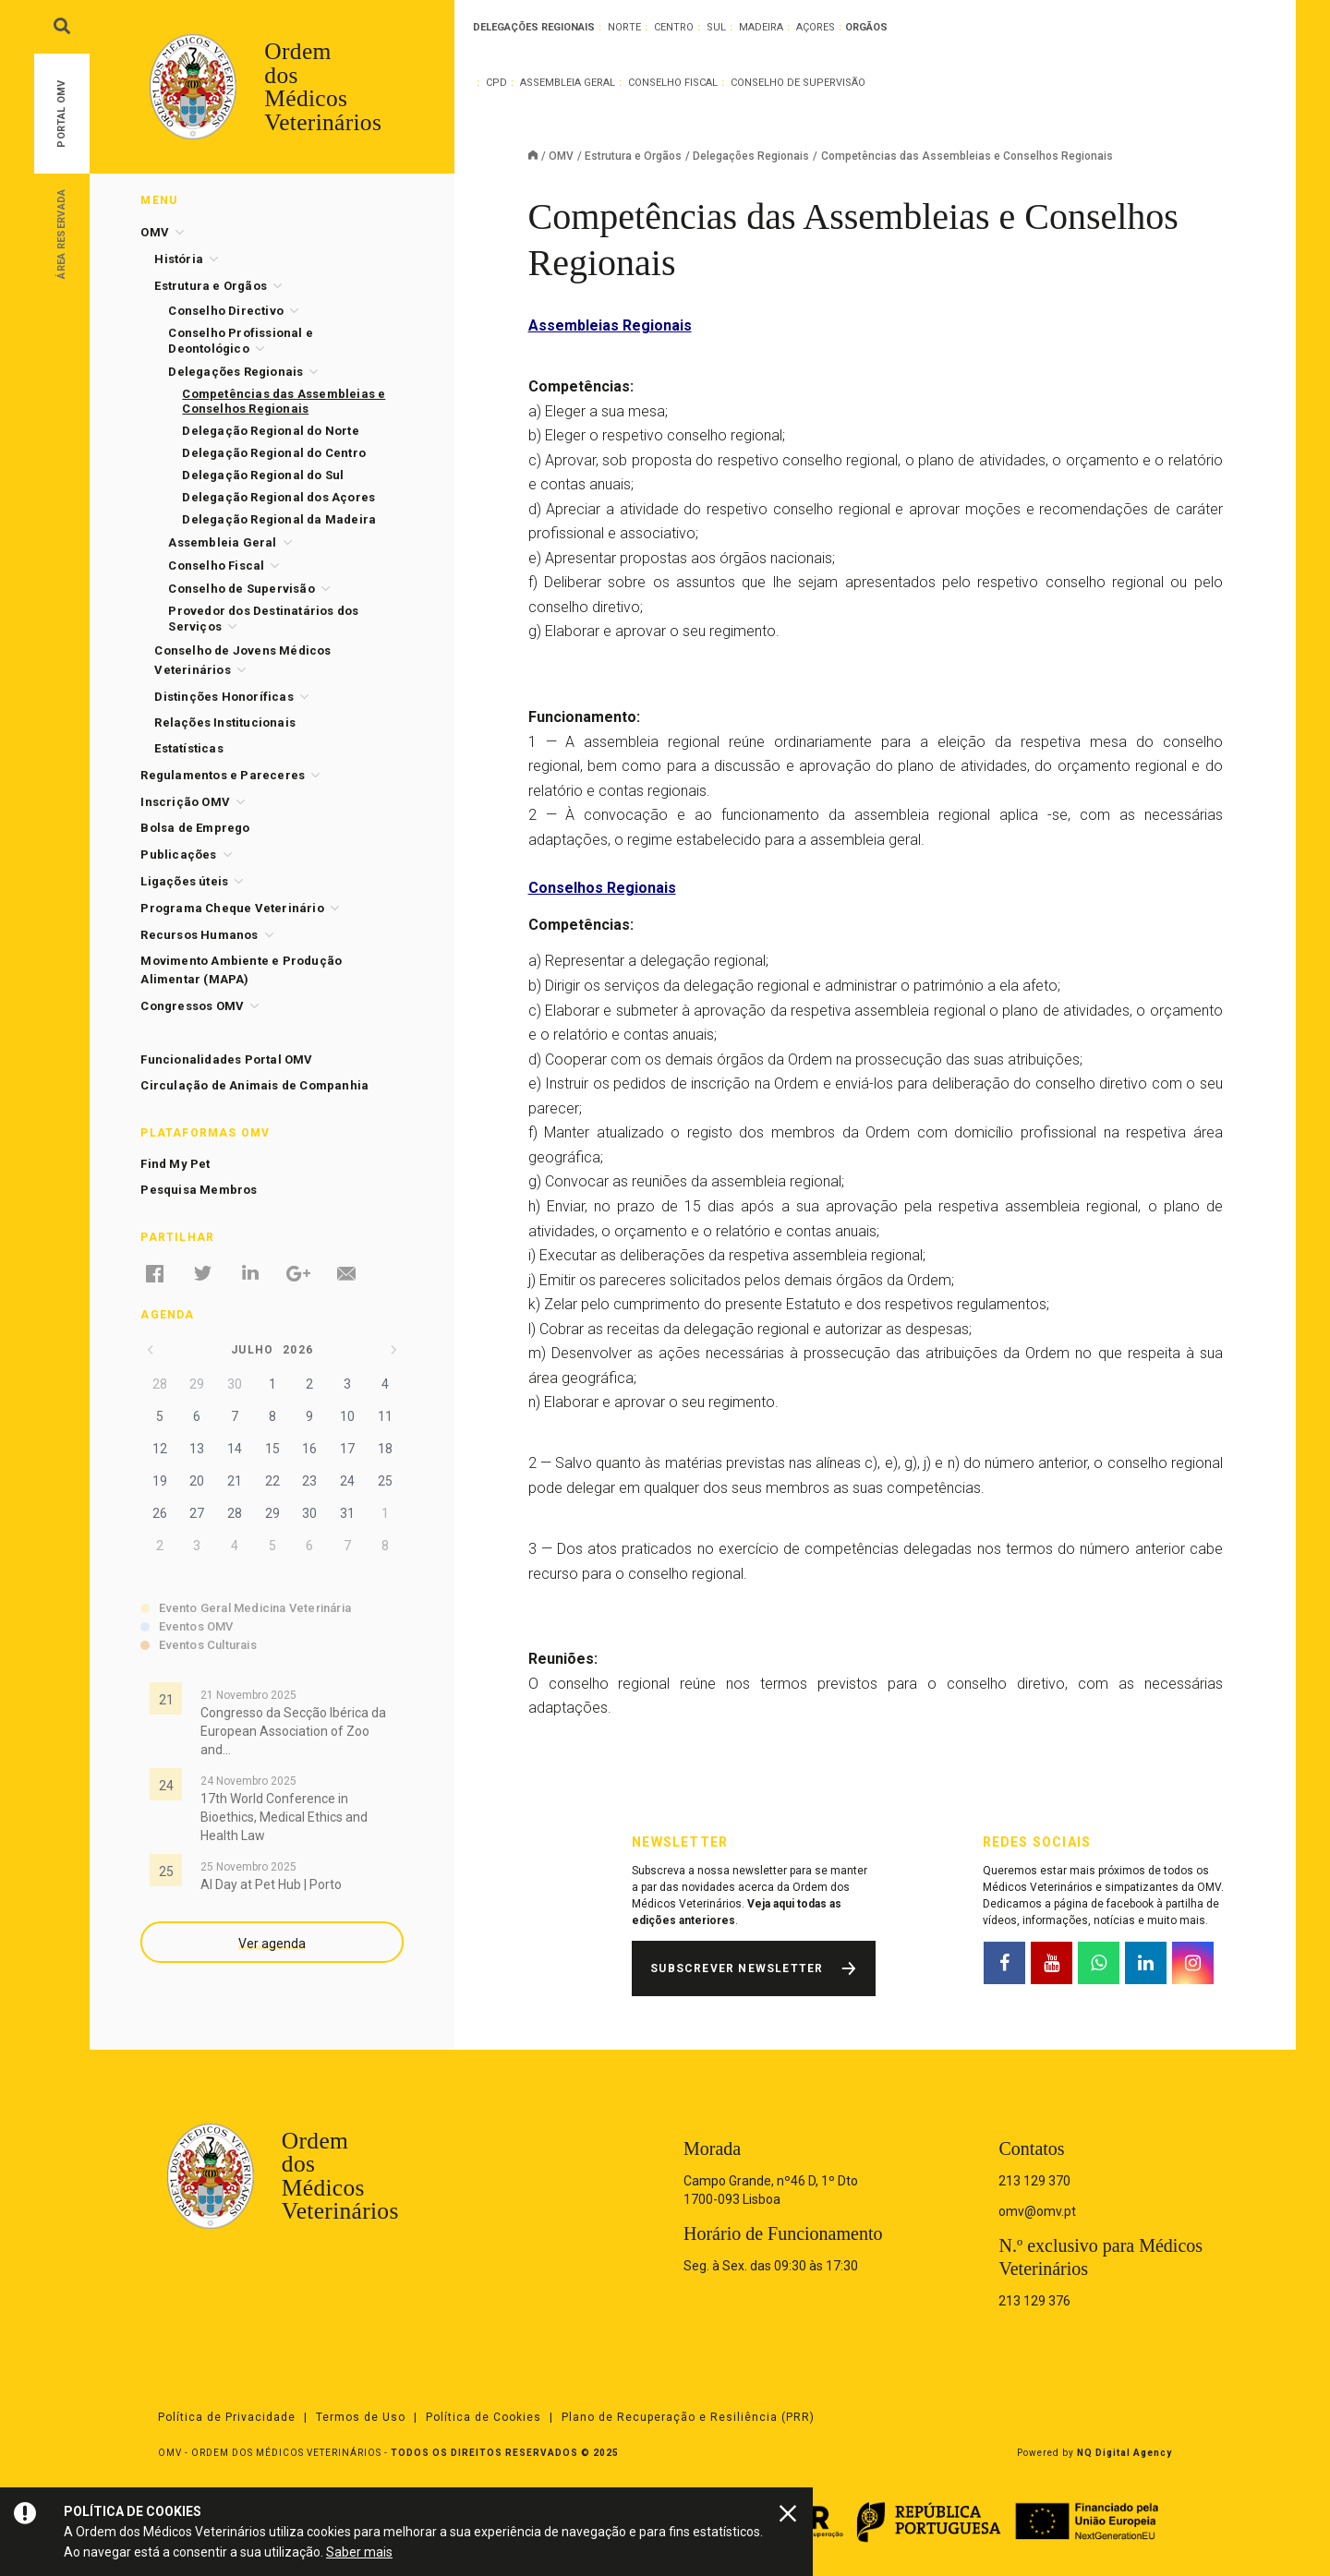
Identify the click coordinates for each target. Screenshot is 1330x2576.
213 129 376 (1034, 2300)
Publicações (178, 854)
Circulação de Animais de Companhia (254, 1085)
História (178, 259)
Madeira (761, 27)
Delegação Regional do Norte (270, 431)
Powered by (1094, 2453)
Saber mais (359, 2552)
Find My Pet (175, 1164)
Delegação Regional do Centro (274, 453)
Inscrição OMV (185, 802)
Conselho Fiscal (673, 83)
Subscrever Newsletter (736, 1968)
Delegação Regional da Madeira (279, 519)
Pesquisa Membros (198, 1190)
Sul (716, 27)
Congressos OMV (192, 1006)
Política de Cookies (483, 2417)
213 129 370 (1034, 2180)
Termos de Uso (360, 2417)
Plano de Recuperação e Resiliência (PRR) (688, 2417)
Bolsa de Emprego (194, 828)
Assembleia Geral (567, 83)
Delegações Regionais (751, 156)
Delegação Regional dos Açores (278, 497)
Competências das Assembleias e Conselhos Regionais (283, 401)
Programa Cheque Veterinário (231, 908)
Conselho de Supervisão (798, 83)
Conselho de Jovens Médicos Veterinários (242, 660)
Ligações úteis (184, 881)
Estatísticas (188, 748)
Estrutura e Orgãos (633, 156)
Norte (624, 27)
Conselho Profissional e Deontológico (240, 340)
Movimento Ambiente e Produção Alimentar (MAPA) (241, 970)
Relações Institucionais (225, 722)
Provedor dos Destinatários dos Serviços (263, 618)
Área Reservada (61, 233)
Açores (815, 27)
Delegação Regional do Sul (263, 475)
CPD (496, 83)
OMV (561, 156)
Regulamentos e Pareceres (222, 775)
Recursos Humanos (199, 935)
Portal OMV (61, 114)
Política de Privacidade (227, 2417)
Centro (674, 27)
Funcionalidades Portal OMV (226, 1059)
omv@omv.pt (1037, 2211)
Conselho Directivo (226, 311)
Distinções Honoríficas (223, 697)
